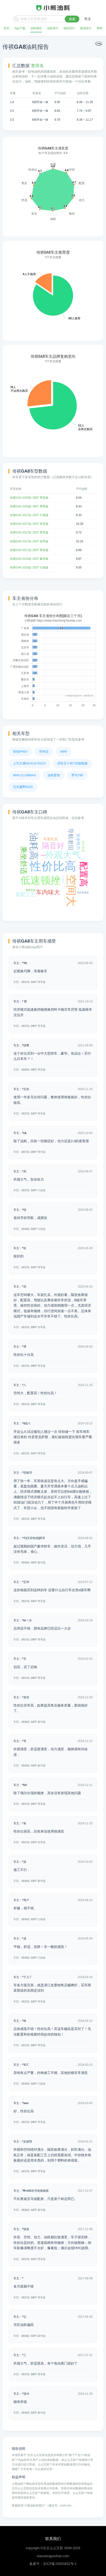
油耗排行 (53, 28)
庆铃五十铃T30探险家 (72, 763)
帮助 (99, 28)
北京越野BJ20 (23, 787)
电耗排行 (69, 28)
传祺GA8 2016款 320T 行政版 (29, 567)
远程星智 (53, 775)
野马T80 (77, 775)
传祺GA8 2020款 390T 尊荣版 (29, 506)
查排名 (37, 65)
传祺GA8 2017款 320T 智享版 (29, 523)
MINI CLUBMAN (24, 775)
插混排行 (86, 28)
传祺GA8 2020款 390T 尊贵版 (29, 497)
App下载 (19, 28)
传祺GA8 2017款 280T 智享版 (29, 541)
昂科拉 (44, 751)
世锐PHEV (20, 751)
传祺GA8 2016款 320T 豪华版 (29, 558)
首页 (6, 28)
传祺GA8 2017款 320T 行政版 (29, 515)
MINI (63, 751)
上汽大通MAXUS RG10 (29, 763)
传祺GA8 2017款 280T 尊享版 (29, 550)
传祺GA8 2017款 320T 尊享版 (29, 532)
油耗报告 (36, 28)
